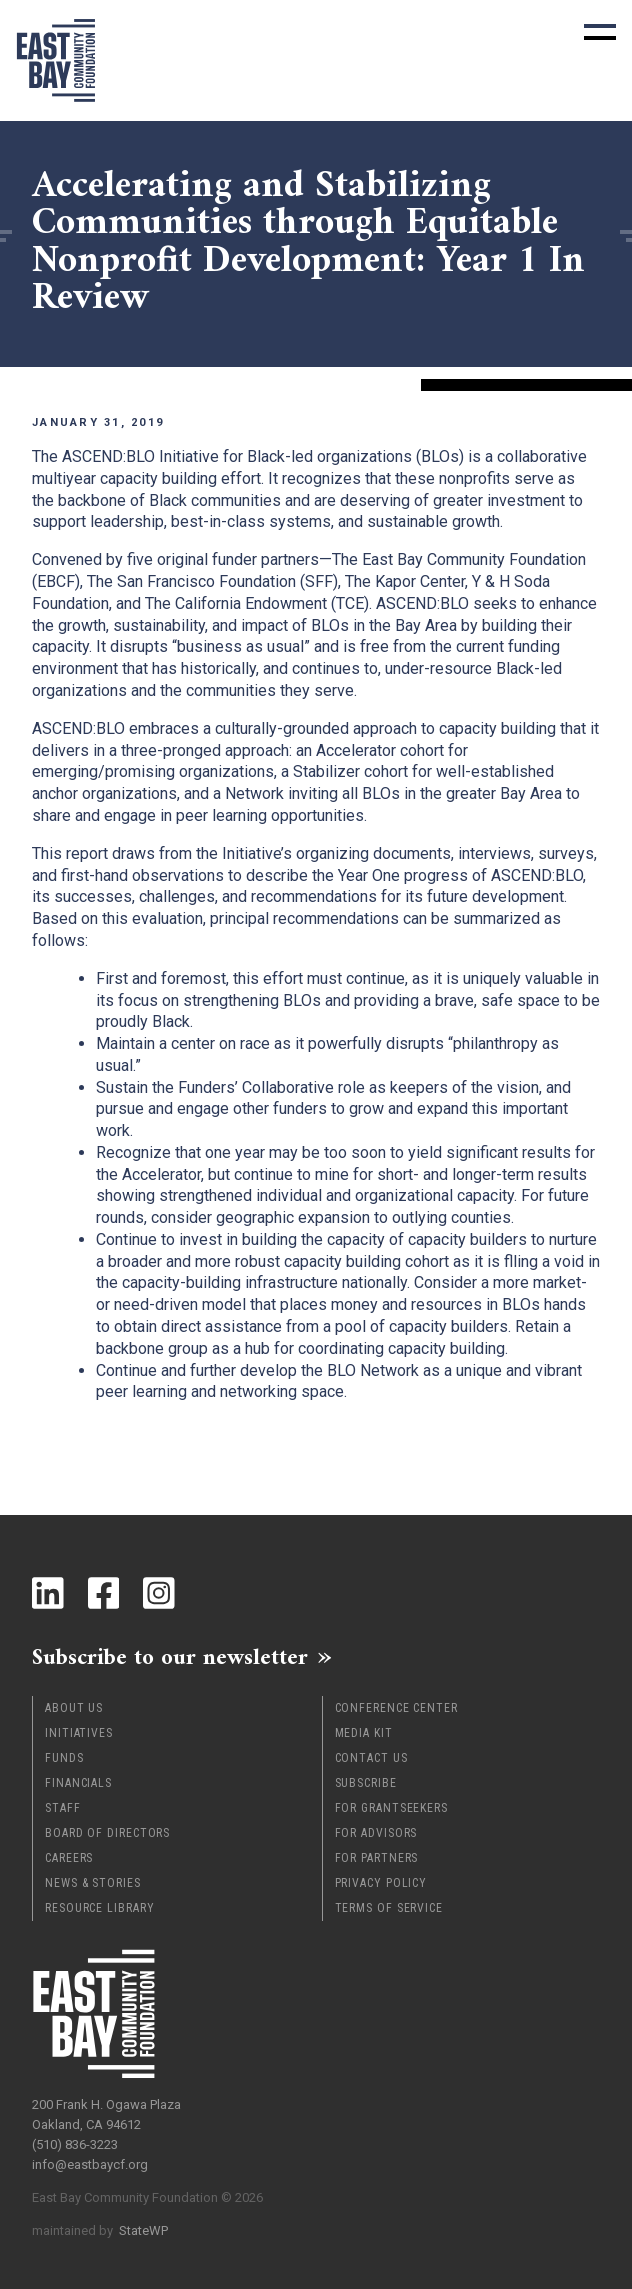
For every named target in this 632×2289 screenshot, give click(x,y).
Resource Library (99, 1908)
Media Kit (364, 1733)
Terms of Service (389, 1908)
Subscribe (366, 1783)
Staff (63, 1808)
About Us (74, 1708)
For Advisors (376, 1833)
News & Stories (93, 1883)
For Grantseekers (391, 1808)
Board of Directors (107, 1833)
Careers (69, 1858)
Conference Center (396, 1708)
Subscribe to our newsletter (170, 1657)
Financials (78, 1783)
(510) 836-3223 (75, 2144)
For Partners (377, 1858)
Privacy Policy (381, 1883)
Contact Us (371, 1758)
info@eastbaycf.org (90, 2164)
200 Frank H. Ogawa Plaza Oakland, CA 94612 (106, 2114)
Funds (64, 1758)
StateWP (143, 2230)
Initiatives (79, 1733)
